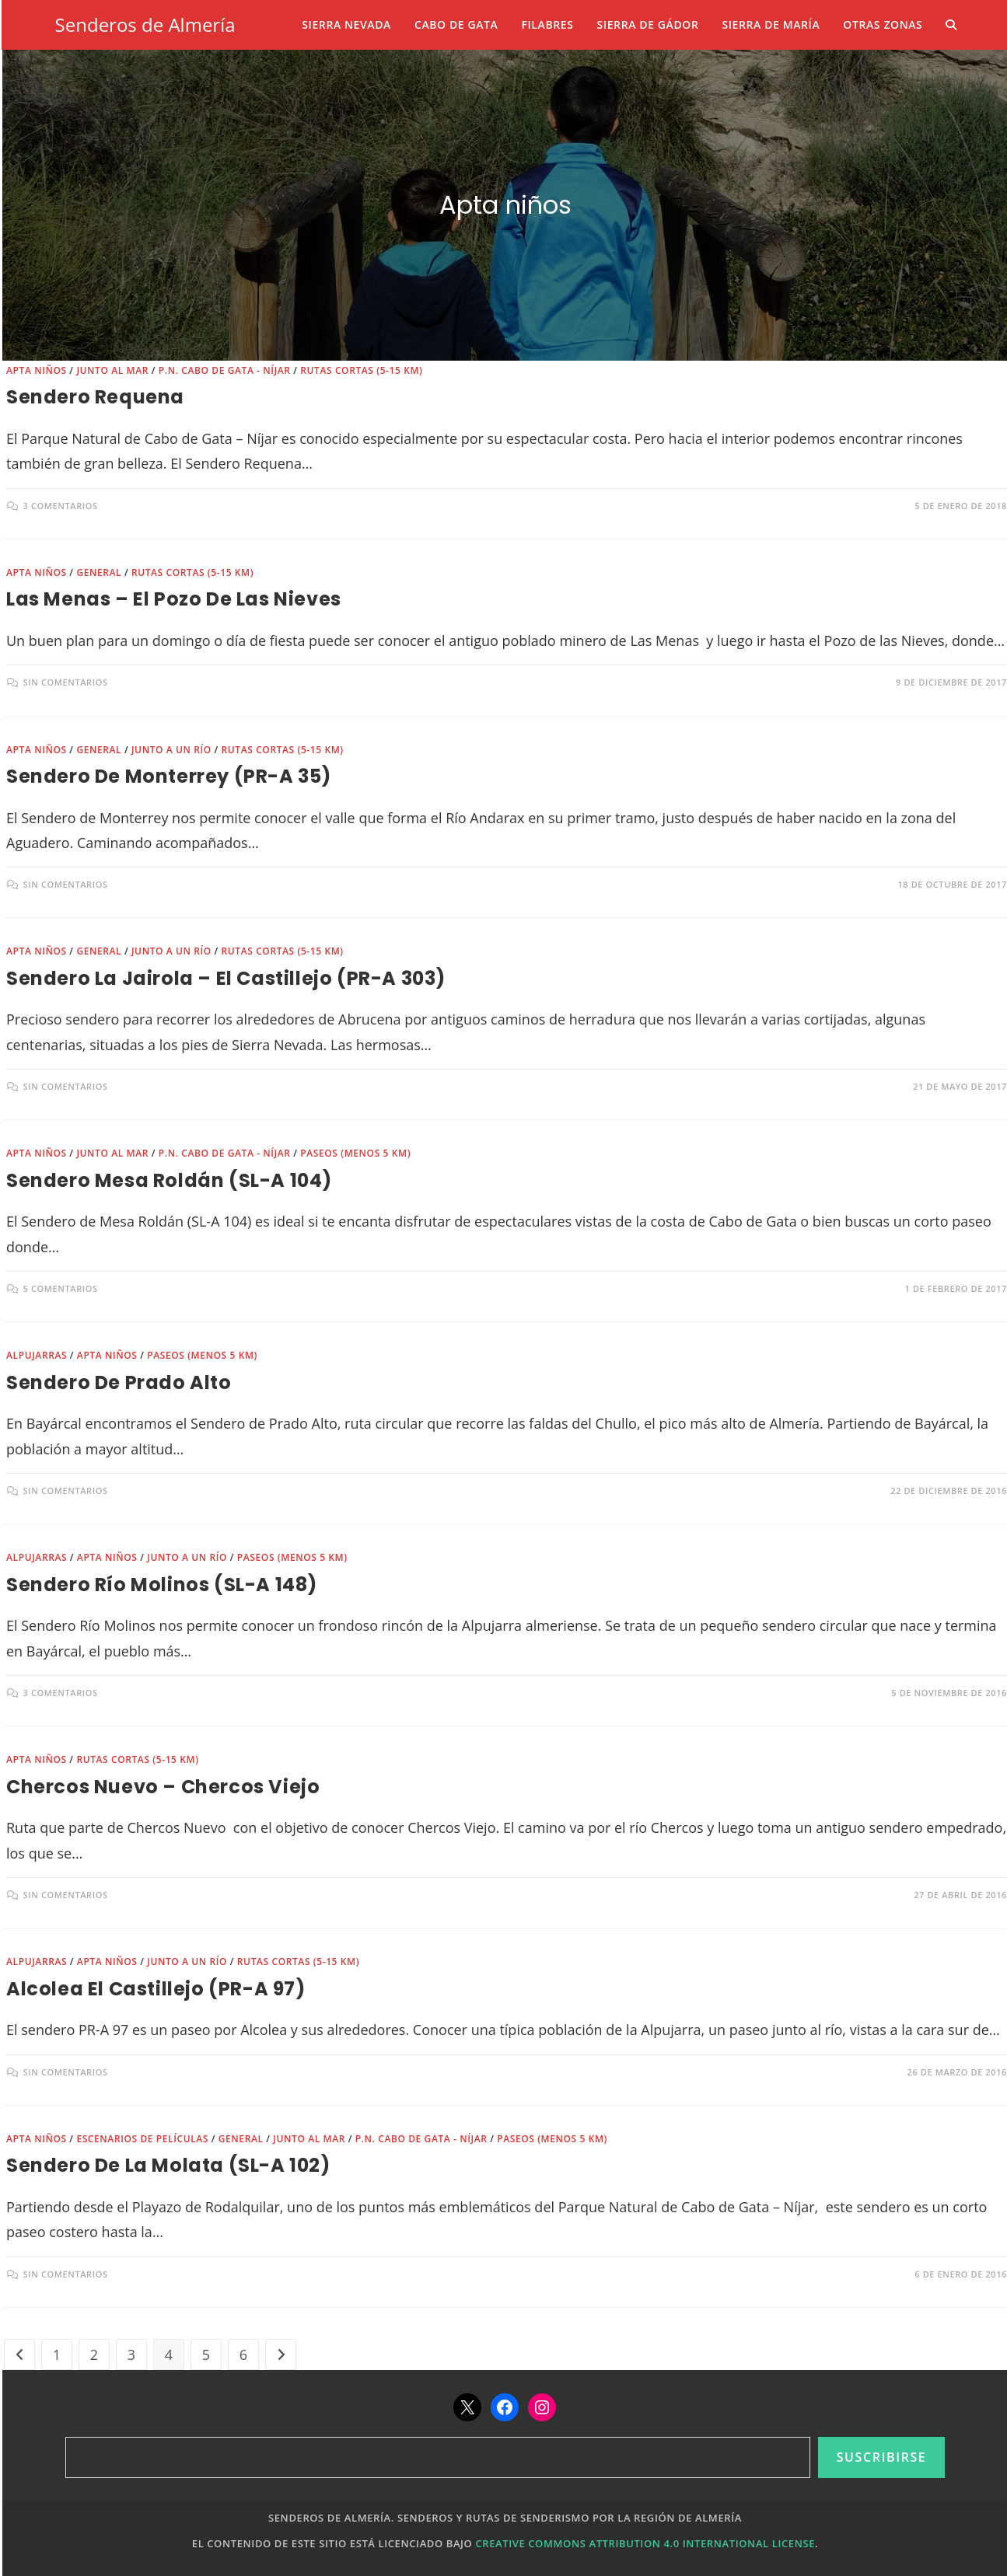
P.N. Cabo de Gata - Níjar (225, 370)
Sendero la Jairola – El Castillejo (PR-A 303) (226, 978)
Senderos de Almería (145, 24)
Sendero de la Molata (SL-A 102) (168, 2165)
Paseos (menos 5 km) (355, 1153)
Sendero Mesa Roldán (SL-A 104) (169, 1180)
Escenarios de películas (142, 2138)
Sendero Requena (95, 397)
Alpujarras (36, 1355)
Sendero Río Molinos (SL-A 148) (161, 1584)
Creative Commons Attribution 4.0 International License (645, 2543)
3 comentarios (60, 505)
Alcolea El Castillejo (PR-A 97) (156, 1989)
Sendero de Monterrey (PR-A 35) (168, 776)
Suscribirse (882, 2457)
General (98, 572)
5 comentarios (60, 1288)
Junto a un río (171, 749)
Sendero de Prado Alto (119, 1382)
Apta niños (36, 370)
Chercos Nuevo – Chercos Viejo (163, 1786)
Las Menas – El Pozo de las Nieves (173, 599)
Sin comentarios (65, 682)
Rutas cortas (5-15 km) (361, 370)
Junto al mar (112, 370)
